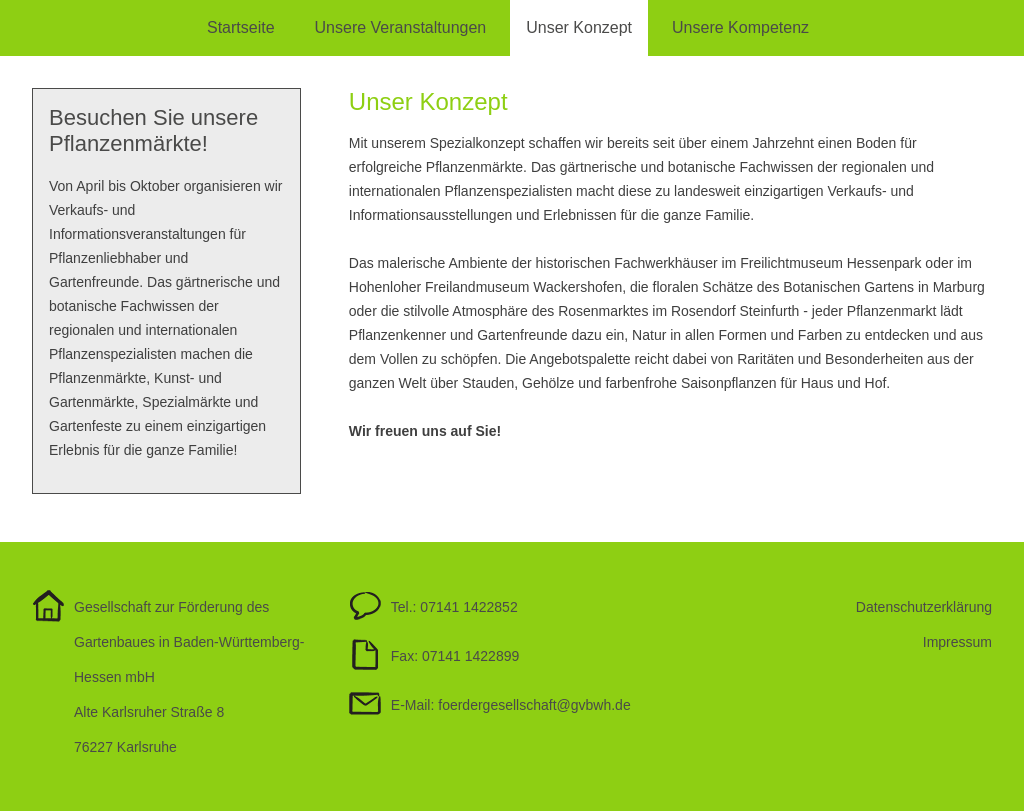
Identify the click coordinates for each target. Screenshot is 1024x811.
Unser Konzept (579, 27)
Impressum (957, 642)
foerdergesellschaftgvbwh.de (534, 705)
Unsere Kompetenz (740, 27)
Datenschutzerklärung (924, 607)
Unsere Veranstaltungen (401, 27)
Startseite (241, 27)
